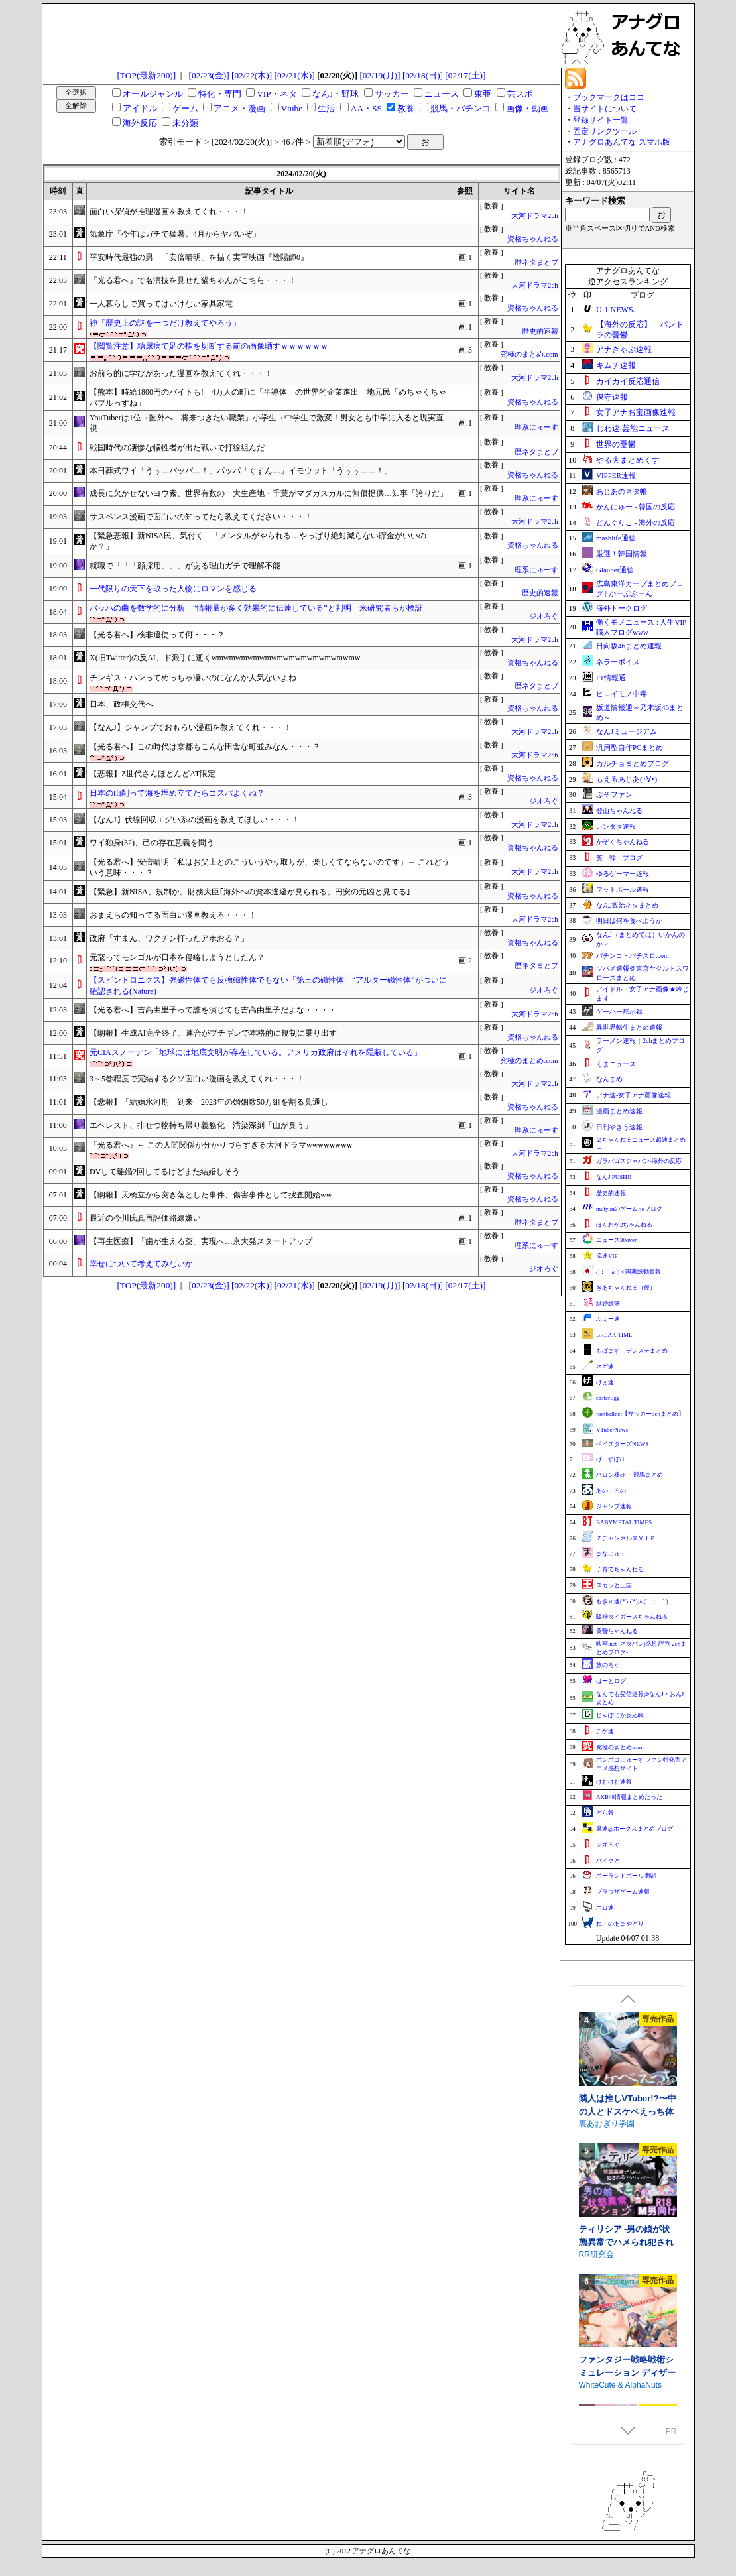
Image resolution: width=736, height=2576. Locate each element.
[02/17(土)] (465, 75)
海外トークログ (621, 608)
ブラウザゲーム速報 (623, 1891)
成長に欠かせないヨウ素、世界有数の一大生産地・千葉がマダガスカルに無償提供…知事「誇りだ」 (269, 493)
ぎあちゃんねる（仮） (626, 1287)
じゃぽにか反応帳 (620, 1715)
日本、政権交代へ (121, 704)
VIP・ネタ (276, 94)
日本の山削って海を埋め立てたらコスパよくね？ (177, 793)
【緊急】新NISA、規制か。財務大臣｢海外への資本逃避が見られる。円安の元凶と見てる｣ (250, 891)
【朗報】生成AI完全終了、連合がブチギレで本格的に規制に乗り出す (213, 1033)
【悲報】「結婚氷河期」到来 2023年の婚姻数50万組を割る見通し (209, 1102)
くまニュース (616, 1064)
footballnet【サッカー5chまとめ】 (640, 1413)
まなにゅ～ (611, 1553)
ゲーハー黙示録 (619, 1011)
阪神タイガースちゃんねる (632, 1616)
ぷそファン (614, 794)
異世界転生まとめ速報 (629, 1027)
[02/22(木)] (251, 75)
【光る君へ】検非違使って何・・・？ (157, 634)
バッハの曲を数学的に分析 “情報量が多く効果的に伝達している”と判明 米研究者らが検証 (256, 608)
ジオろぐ (543, 616)
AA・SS (366, 108)
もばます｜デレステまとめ (632, 1350)
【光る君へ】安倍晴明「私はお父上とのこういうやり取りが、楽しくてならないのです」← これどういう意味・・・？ (270, 867)
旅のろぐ (608, 1665)
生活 (326, 108)
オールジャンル (153, 94)
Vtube (292, 108)
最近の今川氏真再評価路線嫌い (145, 1218)
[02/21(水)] (294, 75)
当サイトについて (605, 108)
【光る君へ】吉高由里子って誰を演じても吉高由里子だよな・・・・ (213, 1009)
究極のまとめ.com (529, 354)
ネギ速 (605, 1366)
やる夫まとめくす (628, 460)
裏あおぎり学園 (607, 2248)
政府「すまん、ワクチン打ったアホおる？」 (169, 938)
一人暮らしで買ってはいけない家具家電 (161, 303)
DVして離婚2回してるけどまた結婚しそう (165, 1171)
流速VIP (607, 1256)
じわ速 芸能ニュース (633, 428)
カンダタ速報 (616, 826)
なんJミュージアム (626, 731)
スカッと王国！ (617, 1585)
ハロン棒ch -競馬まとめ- (631, 1474)
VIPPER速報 (616, 475)
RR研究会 (596, 2379)
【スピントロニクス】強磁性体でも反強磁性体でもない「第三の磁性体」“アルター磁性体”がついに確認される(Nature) (268, 985)
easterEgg (607, 1397)
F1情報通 (611, 678)
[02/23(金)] (209, 75)
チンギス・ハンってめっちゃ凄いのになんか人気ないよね (193, 677)
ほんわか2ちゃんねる (624, 1224)
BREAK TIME (614, 1334)
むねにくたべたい (611, 2117)
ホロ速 (605, 1907)
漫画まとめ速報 (619, 1111)
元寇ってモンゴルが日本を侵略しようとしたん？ (177, 957)
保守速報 (612, 397)
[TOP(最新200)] (146, 75)
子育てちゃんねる (620, 1569)
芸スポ (520, 94)
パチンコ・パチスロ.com (632, 955)
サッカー (392, 94)
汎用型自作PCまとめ (629, 747)
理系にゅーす (536, 427)
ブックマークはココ (608, 97)
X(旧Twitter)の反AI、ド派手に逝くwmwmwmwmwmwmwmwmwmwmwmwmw (225, 657)
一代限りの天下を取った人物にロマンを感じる (173, 588)
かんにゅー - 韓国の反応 (635, 507)
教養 (405, 108)
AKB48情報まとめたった (629, 1797)
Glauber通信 (615, 570)
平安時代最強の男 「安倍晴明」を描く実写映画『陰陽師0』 (199, 257)
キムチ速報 (616, 365)
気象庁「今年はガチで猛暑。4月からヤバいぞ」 (175, 234)
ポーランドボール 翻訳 (626, 1875)
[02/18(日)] (422, 75)
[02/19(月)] (379, 75)
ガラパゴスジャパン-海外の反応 (639, 1161)
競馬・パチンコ (460, 108)
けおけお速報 (614, 1781)
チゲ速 (605, 1731)
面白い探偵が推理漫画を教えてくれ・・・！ (169, 211)
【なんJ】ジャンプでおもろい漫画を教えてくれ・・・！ (191, 727)
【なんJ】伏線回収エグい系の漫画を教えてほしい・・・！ (195, 819)
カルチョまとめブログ (632, 763)
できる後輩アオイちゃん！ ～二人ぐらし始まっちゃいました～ (627, 2105)
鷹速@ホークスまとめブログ (634, 1828)
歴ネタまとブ (536, 262)
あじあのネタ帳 (621, 491)
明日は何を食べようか (629, 920)
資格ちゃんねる (532, 239)
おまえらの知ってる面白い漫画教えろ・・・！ (173, 915)
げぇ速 (605, 1382)
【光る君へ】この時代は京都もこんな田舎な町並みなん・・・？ (205, 746)
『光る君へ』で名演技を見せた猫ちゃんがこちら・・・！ (193, 280)
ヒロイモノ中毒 (621, 694)
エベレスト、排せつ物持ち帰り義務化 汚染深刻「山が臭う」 (201, 1125)
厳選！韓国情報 (621, 554)
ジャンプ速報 (614, 1506)
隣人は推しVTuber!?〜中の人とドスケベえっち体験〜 (627, 2236)
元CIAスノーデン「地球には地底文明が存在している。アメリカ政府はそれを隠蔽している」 (256, 1052)
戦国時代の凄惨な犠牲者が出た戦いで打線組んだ (177, 447)
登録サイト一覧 (601, 120)
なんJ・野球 (335, 94)
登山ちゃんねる (619, 810)
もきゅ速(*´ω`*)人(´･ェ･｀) (632, 1601)
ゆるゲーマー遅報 (622, 873)
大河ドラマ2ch (534, 215)
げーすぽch (611, 1459)
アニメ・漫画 (239, 108)
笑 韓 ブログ (619, 857)
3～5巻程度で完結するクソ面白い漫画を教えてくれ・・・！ (197, 1078)
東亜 (482, 94)
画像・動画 (527, 108)
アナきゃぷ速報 (624, 349)
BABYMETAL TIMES (624, 1522)
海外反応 (140, 123)
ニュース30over (616, 1240)
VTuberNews (612, 1429)
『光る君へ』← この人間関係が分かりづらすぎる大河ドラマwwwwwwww (221, 1145)
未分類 (185, 123)
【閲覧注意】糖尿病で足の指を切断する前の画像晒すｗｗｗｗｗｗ (209, 346)
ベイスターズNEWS (622, 1444)
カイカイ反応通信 (628, 381)
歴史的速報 (540, 331)
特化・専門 (219, 94)
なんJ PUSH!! (613, 1177)
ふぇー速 (608, 1319)
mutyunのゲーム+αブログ (629, 1208)
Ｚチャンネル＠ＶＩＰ (626, 1538)
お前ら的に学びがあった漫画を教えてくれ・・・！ (181, 373)
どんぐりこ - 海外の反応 (635, 522)
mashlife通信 (616, 538)
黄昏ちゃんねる (617, 1631)
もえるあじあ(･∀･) (626, 779)
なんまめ (609, 1079)
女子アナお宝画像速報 (636, 412)
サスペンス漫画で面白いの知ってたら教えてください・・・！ (201, 516)
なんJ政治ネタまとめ (627, 905)
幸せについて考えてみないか (141, 1263)
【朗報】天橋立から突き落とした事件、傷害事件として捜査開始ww (211, 1194)
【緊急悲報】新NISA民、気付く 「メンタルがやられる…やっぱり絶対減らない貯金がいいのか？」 (258, 541)
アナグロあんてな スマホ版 (621, 142)
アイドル (140, 108)
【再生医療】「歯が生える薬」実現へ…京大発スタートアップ (201, 1241)
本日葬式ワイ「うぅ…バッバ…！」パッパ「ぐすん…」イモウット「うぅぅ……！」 (241, 470)
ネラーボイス (618, 662)
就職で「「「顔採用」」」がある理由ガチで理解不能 (185, 565)
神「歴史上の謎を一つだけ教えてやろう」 (165, 323)
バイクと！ (611, 1860)
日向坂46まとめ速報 (629, 646)
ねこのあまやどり (620, 1923)
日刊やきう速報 (619, 1127)
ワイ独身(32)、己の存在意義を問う (152, 842)
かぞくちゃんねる (622, 841)
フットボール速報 (622, 889)
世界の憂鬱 (616, 444)
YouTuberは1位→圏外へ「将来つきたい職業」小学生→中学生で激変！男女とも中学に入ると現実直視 (267, 423)
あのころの (611, 1490)
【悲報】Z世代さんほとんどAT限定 (152, 773)
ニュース (441, 94)
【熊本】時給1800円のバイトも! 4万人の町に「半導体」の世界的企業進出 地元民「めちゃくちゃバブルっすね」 (268, 397)
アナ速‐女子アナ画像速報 (633, 1095)
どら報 (605, 1812)
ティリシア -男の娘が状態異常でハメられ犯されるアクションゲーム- (626, 2366)
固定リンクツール (605, 131)
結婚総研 (608, 1303)
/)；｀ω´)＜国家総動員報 (628, 1271)
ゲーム (185, 108)
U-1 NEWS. (615, 309)
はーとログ (611, 1681)
